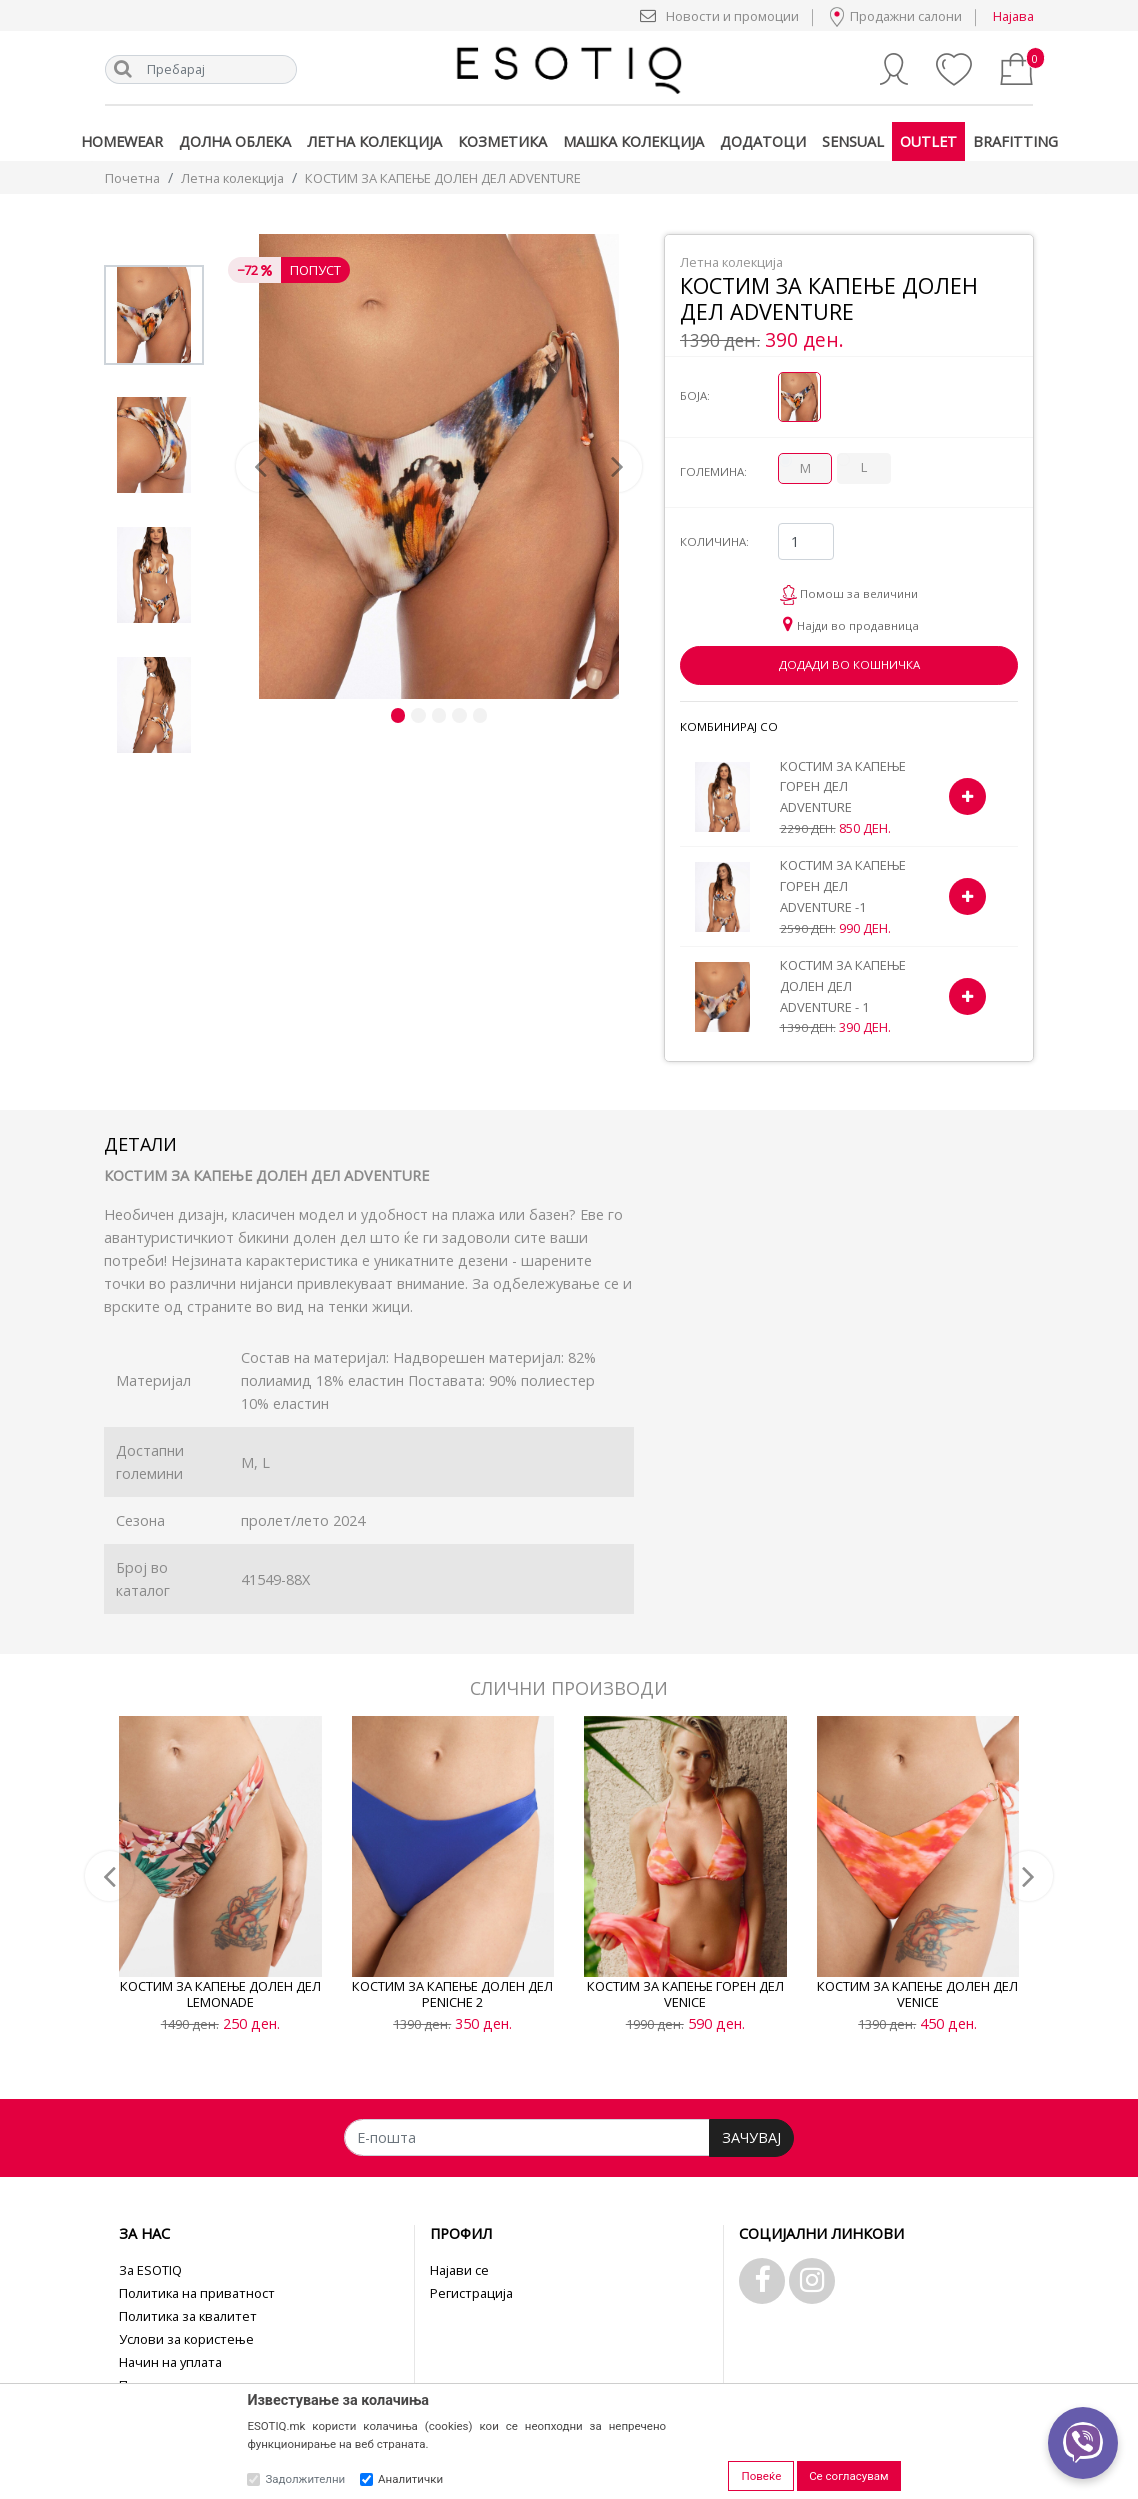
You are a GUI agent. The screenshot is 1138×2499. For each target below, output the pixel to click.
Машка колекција (633, 141)
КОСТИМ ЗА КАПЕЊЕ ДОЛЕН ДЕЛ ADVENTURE (443, 178)
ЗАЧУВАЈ (751, 2137)
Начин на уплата (170, 2362)
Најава (1013, 16)
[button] (265, 466)
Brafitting (1015, 141)
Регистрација (471, 2293)
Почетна (132, 178)
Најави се (459, 2270)
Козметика (502, 141)
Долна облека (235, 141)
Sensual (853, 141)
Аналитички (410, 2479)
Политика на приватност (197, 2293)
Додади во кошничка (849, 664)
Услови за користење (186, 2339)
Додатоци (763, 141)
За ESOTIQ (150, 2270)
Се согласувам (848, 2476)
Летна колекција (374, 141)
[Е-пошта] (527, 2137)
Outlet (928, 141)
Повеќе (761, 2476)
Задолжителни (305, 2479)
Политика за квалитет (188, 2316)
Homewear (122, 141)
